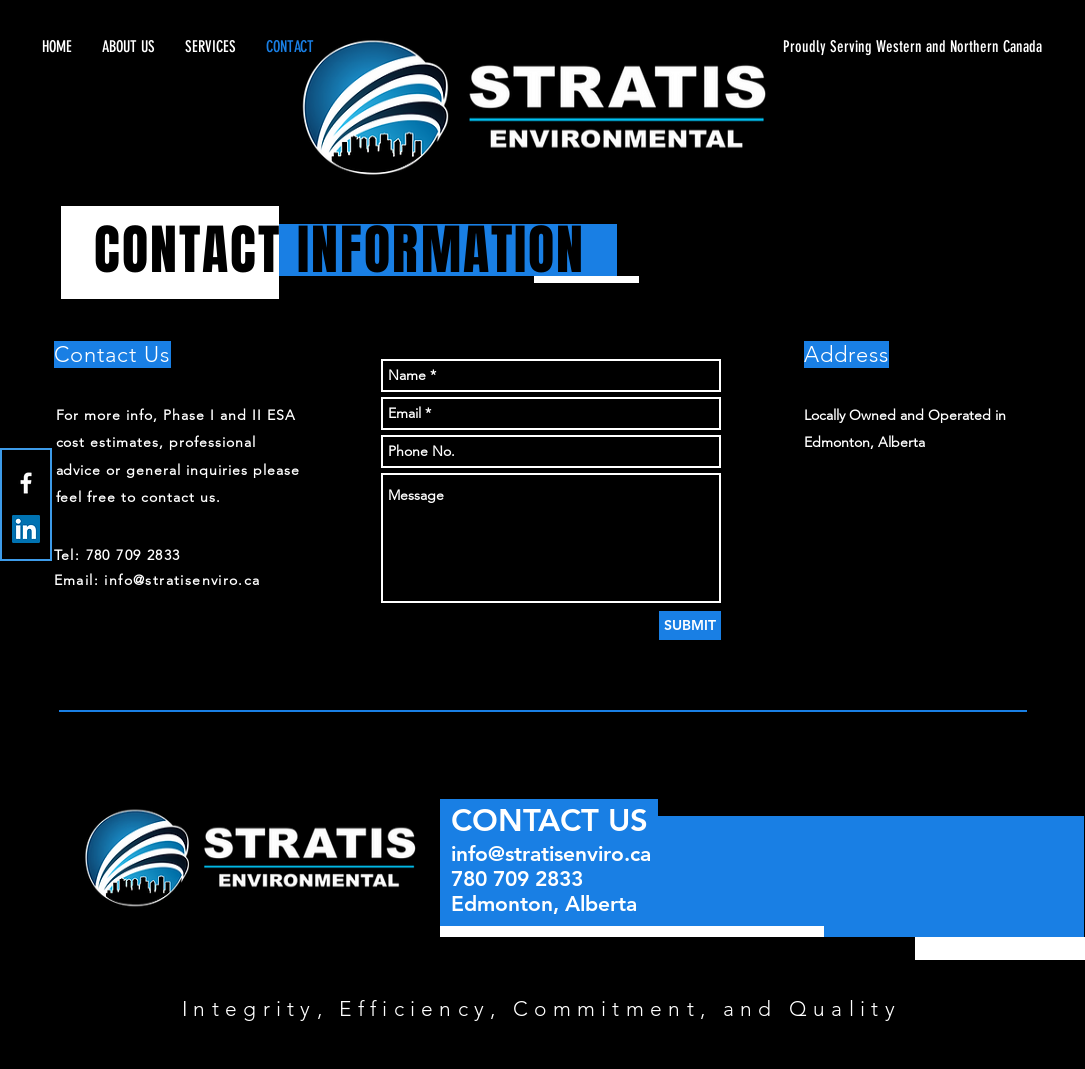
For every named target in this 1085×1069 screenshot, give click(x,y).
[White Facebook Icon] (26, 483)
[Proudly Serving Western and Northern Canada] (853, 47)
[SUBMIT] (690, 625)
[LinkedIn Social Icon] (26, 529)
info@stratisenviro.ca (551, 853)
